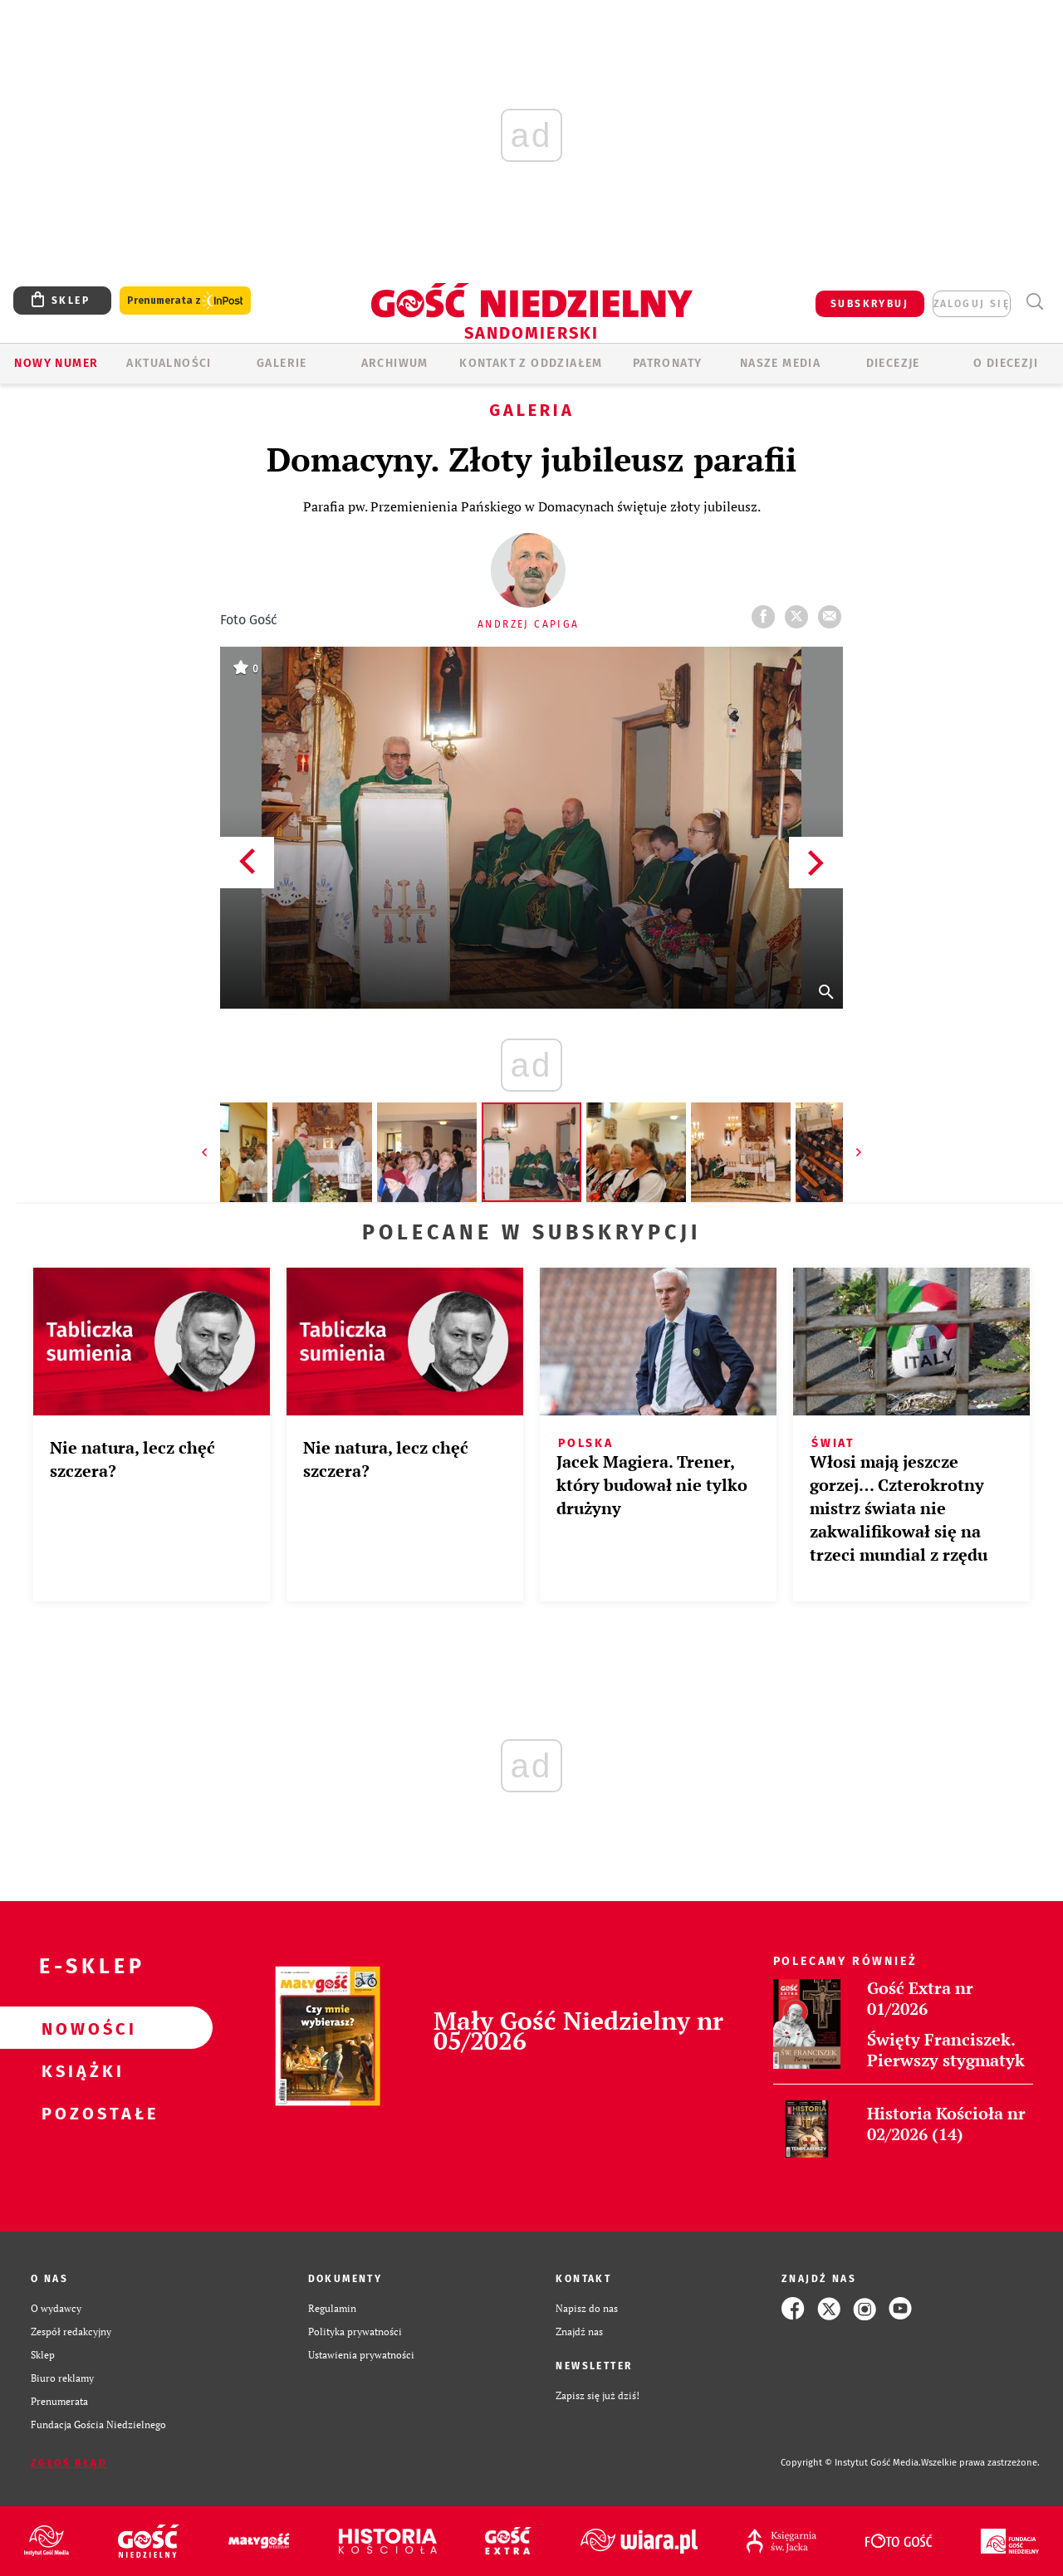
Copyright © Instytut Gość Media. (851, 2462)
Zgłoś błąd (69, 2463)
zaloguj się (971, 304)
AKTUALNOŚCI (168, 363)
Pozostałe (80, 2113)
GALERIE (282, 363)
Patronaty (668, 363)
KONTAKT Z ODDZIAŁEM (531, 363)
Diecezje (893, 363)
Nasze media (780, 363)
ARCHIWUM (395, 363)
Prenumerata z (185, 300)
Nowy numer (56, 363)
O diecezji (1005, 363)
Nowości (80, 2028)
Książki (80, 2070)
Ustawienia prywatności (361, 2355)
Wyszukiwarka (1034, 301)
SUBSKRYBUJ (869, 304)
